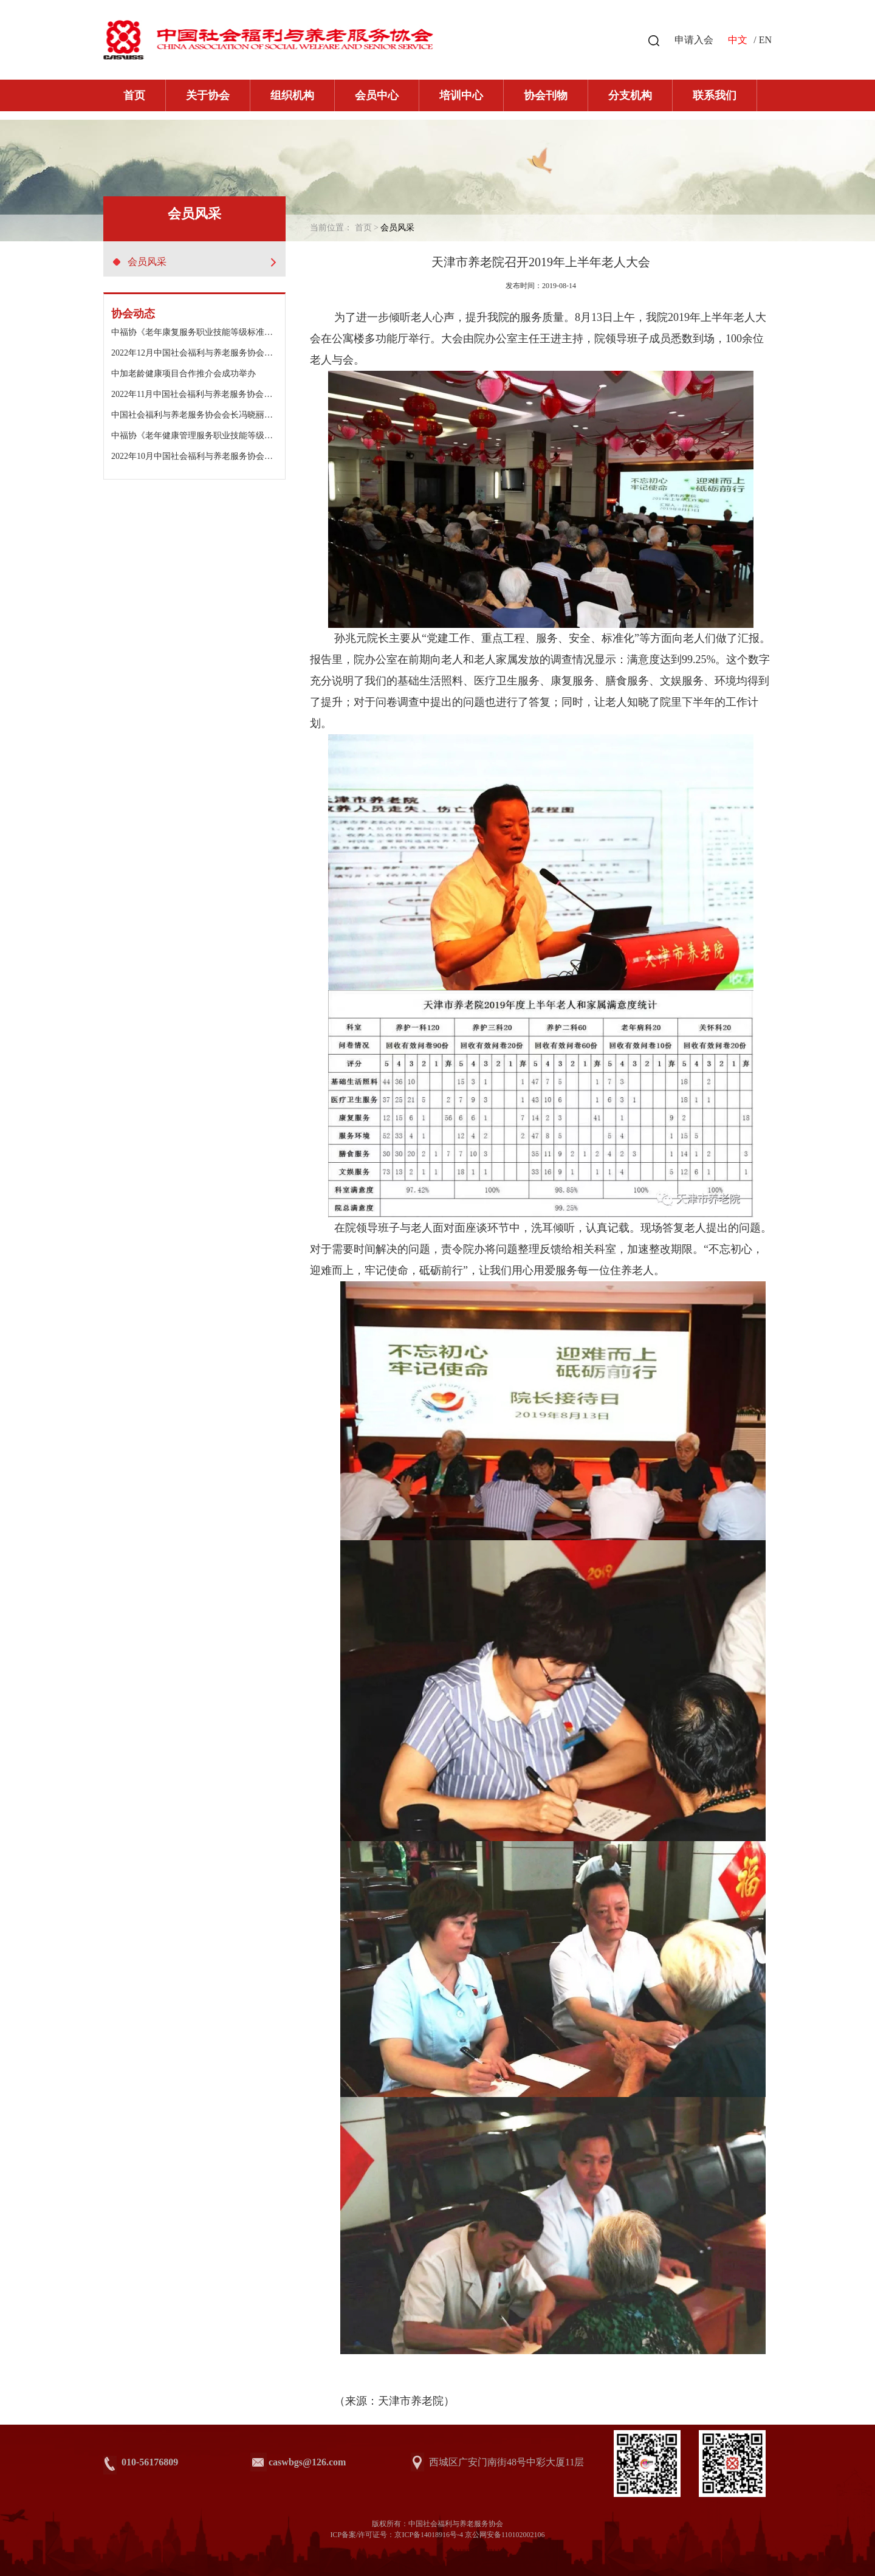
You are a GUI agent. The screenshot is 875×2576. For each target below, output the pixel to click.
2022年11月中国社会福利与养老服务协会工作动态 (204, 394)
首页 (134, 95)
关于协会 (208, 95)
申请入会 (693, 40)
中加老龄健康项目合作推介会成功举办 (183, 373)
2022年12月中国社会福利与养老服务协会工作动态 (204, 352)
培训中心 (461, 95)
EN (765, 40)
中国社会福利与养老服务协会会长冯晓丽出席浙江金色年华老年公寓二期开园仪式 (264, 414)
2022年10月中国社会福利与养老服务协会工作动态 (204, 456)
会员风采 (194, 262)
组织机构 (292, 95)
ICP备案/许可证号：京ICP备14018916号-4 (396, 2534)
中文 (737, 40)
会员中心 (377, 95)
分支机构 (630, 95)
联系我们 (714, 95)
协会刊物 (546, 95)
